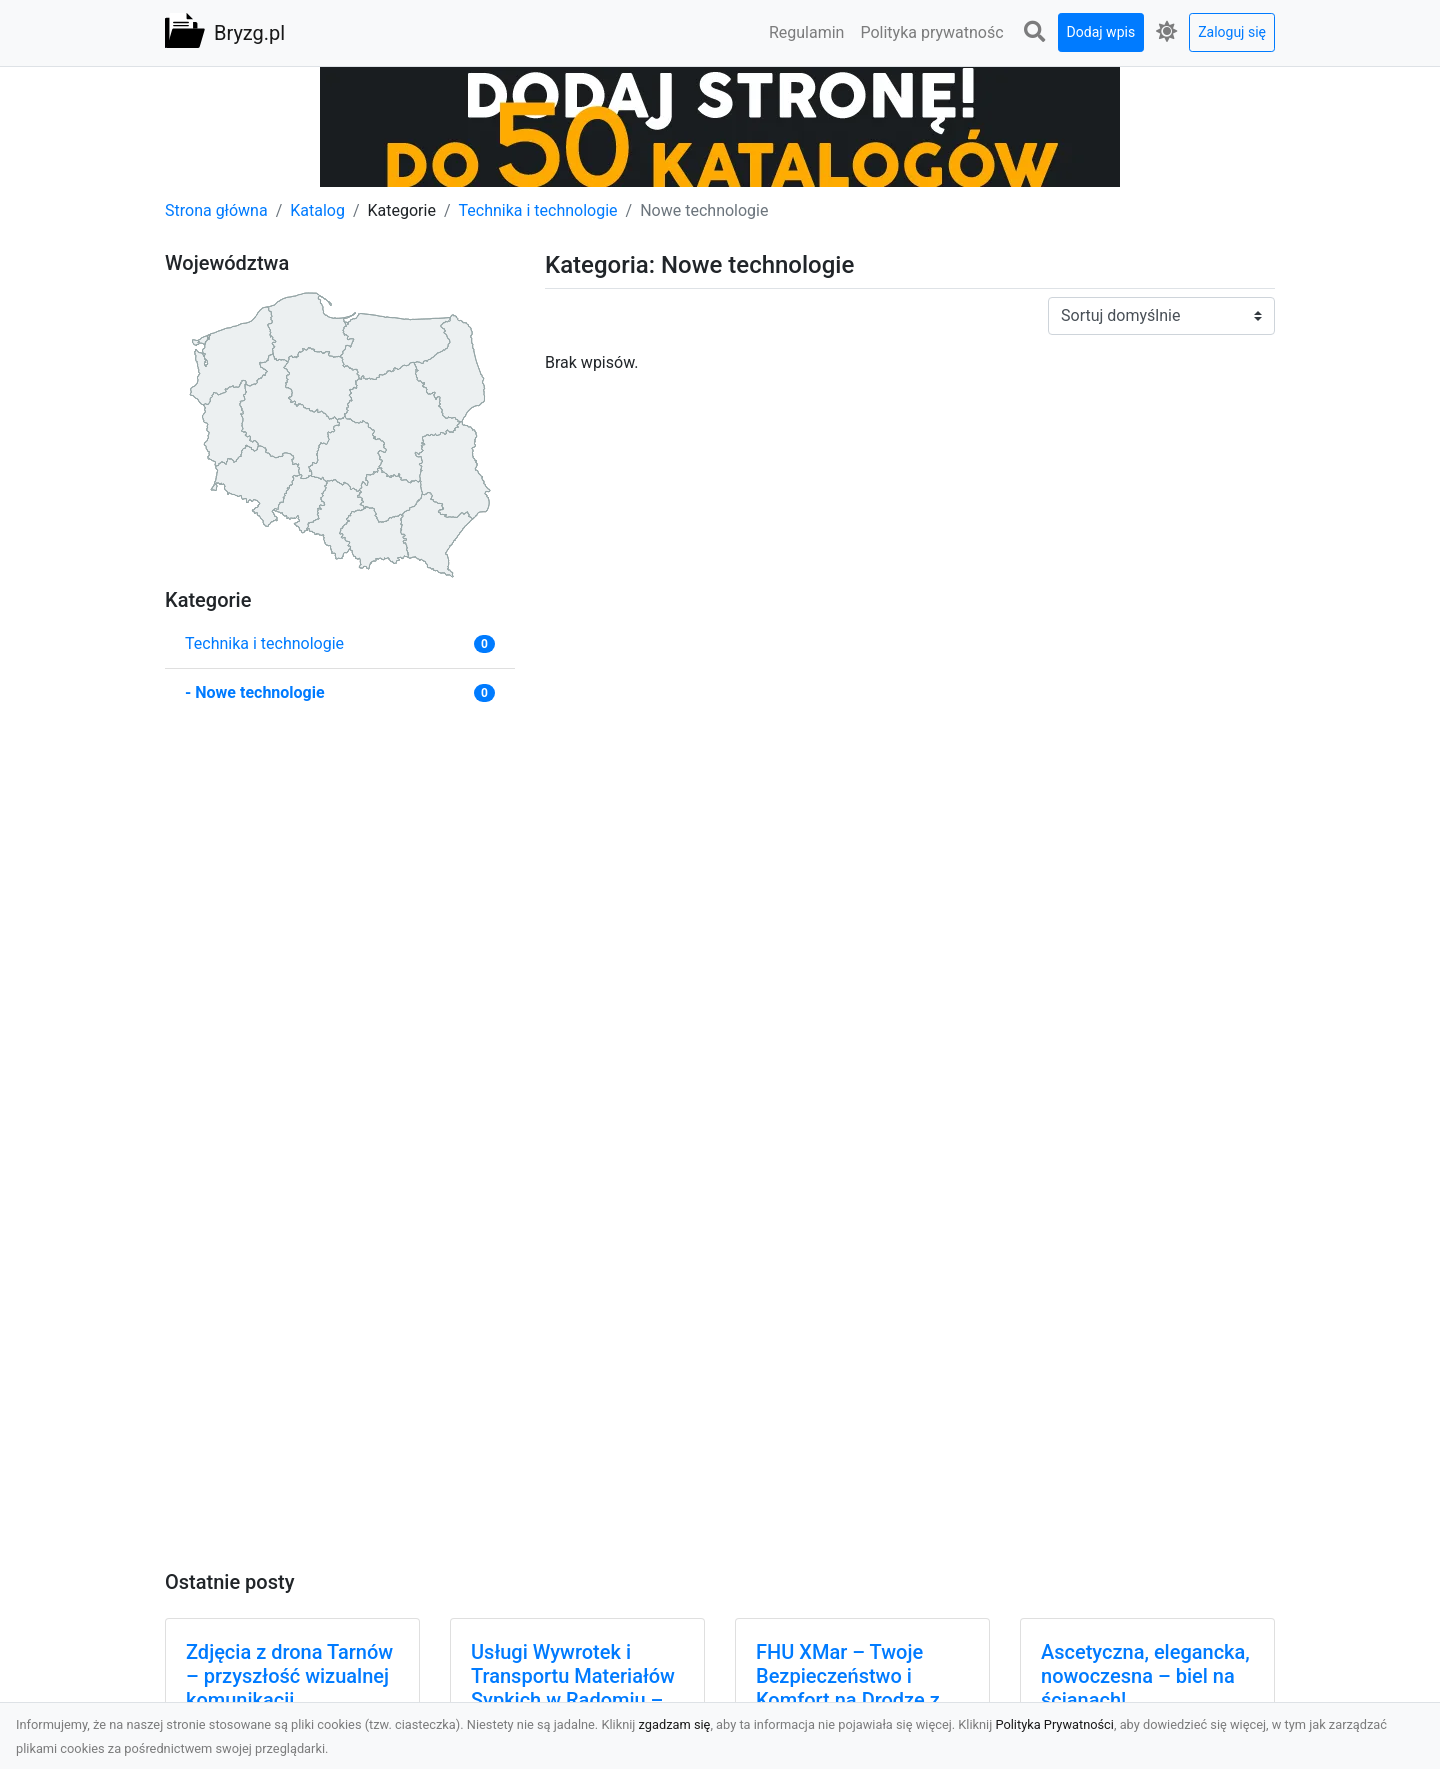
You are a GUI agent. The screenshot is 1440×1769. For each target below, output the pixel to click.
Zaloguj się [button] (1232, 32)
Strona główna (216, 210)
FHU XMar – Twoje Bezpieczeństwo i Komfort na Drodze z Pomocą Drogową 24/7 (858, 1688)
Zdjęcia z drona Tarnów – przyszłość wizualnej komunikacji (289, 1676)
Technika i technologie (538, 210)
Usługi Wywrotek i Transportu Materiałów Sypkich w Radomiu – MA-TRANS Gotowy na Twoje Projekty (573, 1700)
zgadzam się (675, 1724)
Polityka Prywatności (1054, 1724)
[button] (1035, 32)
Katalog (317, 210)
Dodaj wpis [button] (1101, 32)
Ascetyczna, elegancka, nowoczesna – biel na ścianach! (1145, 1676)
